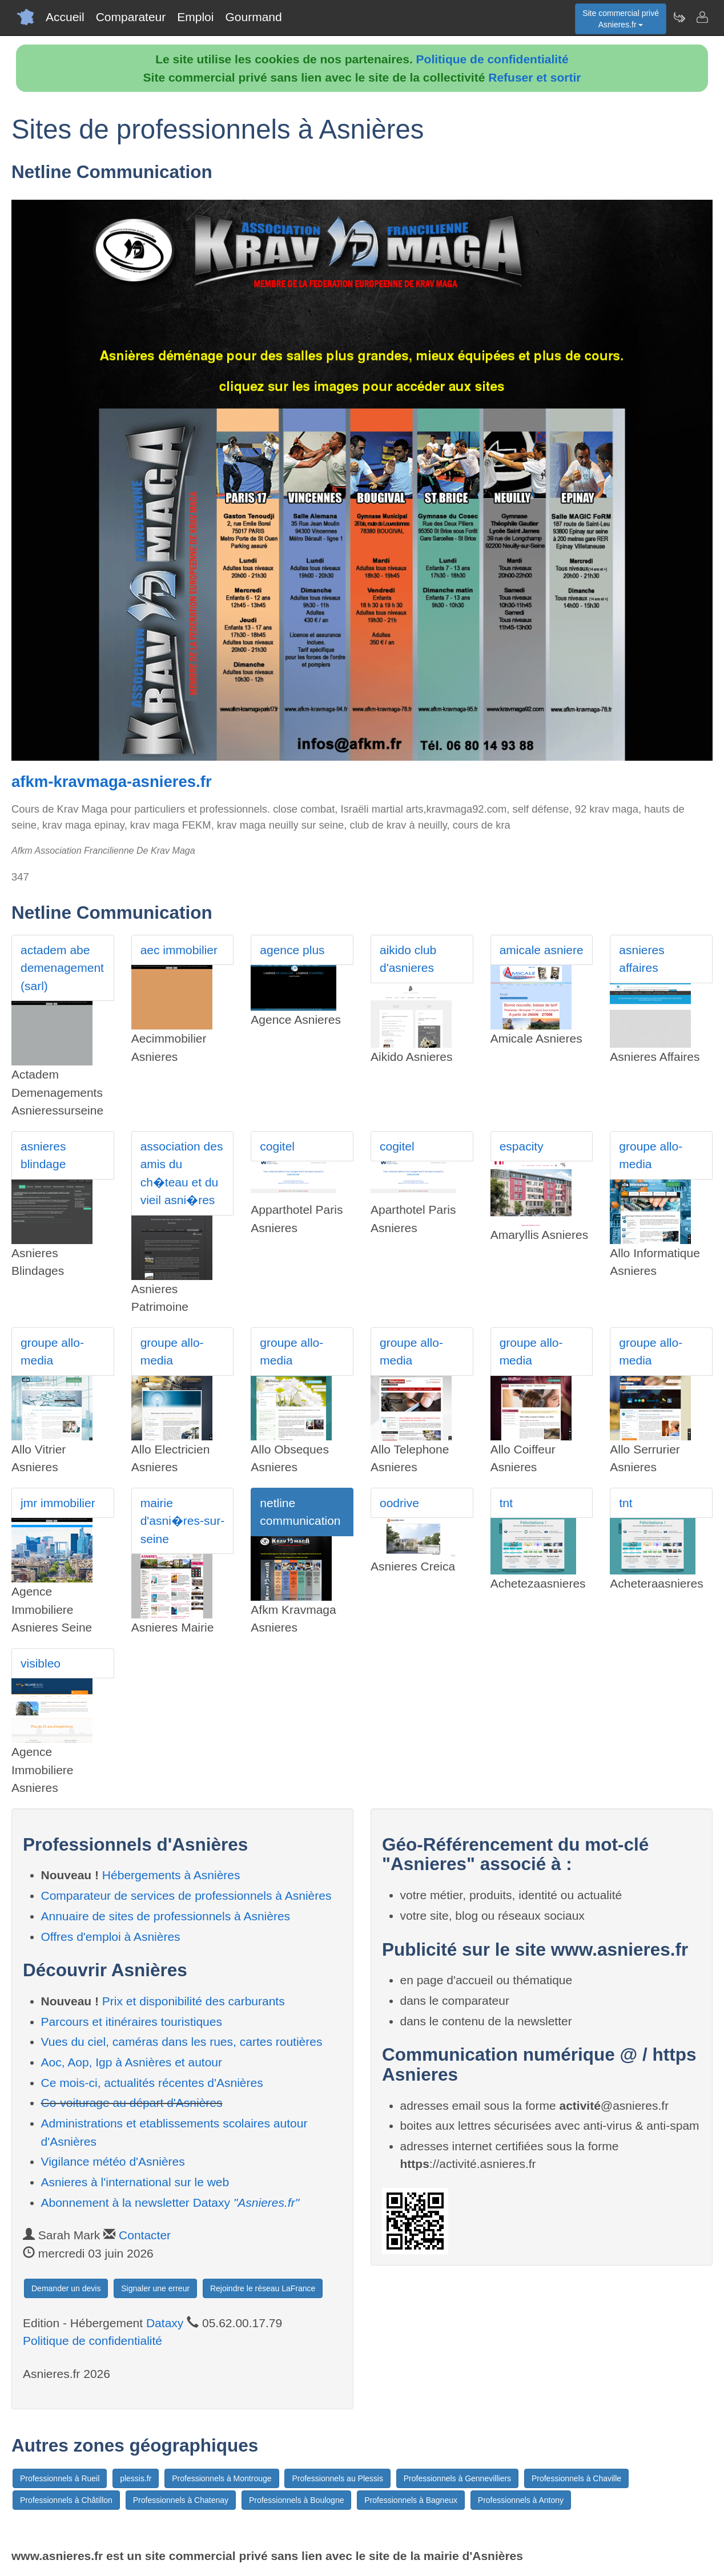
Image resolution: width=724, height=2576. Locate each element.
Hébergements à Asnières (171, 1874)
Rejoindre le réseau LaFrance (262, 2288)
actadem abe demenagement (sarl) (62, 967)
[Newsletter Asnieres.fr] (678, 17)
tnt (506, 1502)
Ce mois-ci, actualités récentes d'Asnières (152, 2082)
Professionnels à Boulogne (296, 2500)
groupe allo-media (650, 1155)
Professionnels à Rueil (59, 2478)
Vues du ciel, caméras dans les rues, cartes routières (182, 2041)
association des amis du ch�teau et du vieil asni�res (181, 1173)
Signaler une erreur (155, 2288)
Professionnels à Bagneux (410, 2500)
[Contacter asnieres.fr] (701, 17)
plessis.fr (135, 2478)
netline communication (300, 1512)
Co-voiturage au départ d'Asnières (132, 2102)
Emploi (195, 16)
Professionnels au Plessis (337, 2478)
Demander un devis (65, 2288)
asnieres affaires (641, 959)
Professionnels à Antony (521, 2500)
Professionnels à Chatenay (180, 2500)
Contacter (145, 2235)
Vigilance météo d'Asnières (113, 2161)
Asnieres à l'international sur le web (135, 2182)
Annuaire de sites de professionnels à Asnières (166, 1916)
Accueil (65, 16)
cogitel (277, 1146)
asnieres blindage (43, 1155)
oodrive (399, 1502)
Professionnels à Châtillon (66, 2500)
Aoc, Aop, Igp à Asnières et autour (132, 2062)
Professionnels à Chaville (576, 2478)
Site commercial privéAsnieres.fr (620, 19)
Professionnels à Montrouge (221, 2478)
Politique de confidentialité (492, 59)
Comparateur (131, 16)
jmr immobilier (58, 1502)
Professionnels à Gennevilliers (457, 2478)
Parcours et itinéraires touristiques (131, 2021)
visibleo (41, 1663)
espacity (522, 1146)
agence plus (292, 949)
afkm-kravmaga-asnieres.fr (111, 781)
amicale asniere (542, 949)
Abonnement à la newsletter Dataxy (170, 2202)
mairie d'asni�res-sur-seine (182, 1520)
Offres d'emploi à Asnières (110, 1936)
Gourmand (253, 16)
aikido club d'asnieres (408, 959)
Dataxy (164, 2322)
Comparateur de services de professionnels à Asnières (186, 1895)
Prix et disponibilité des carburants (193, 2001)
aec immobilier (179, 949)
